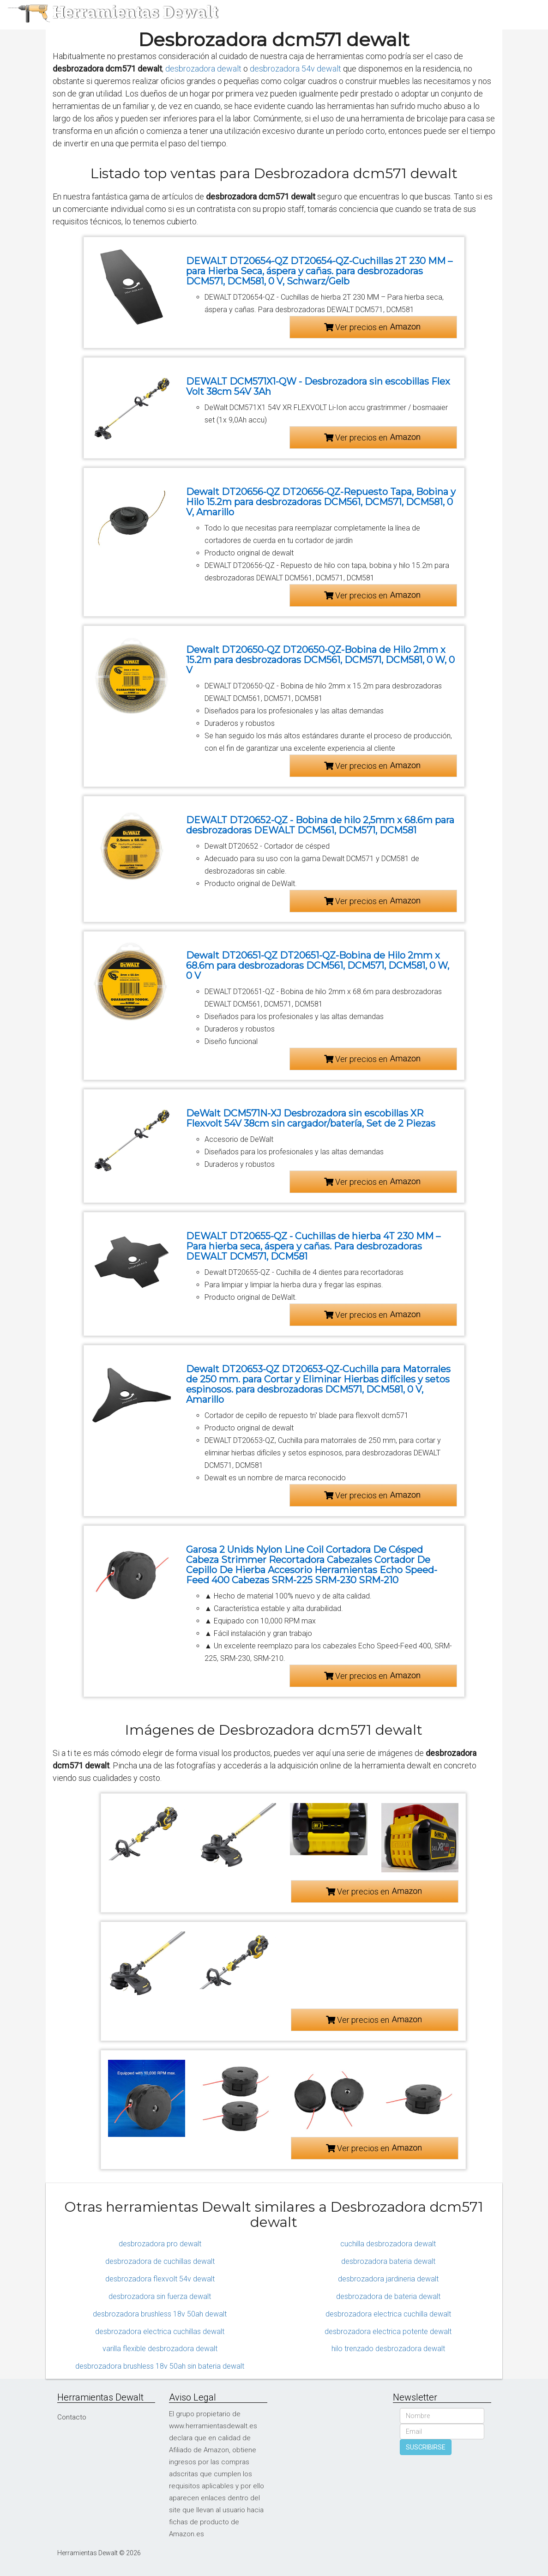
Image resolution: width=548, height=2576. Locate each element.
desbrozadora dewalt (203, 68)
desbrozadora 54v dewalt (295, 68)
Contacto (71, 2417)
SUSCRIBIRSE (426, 2447)
